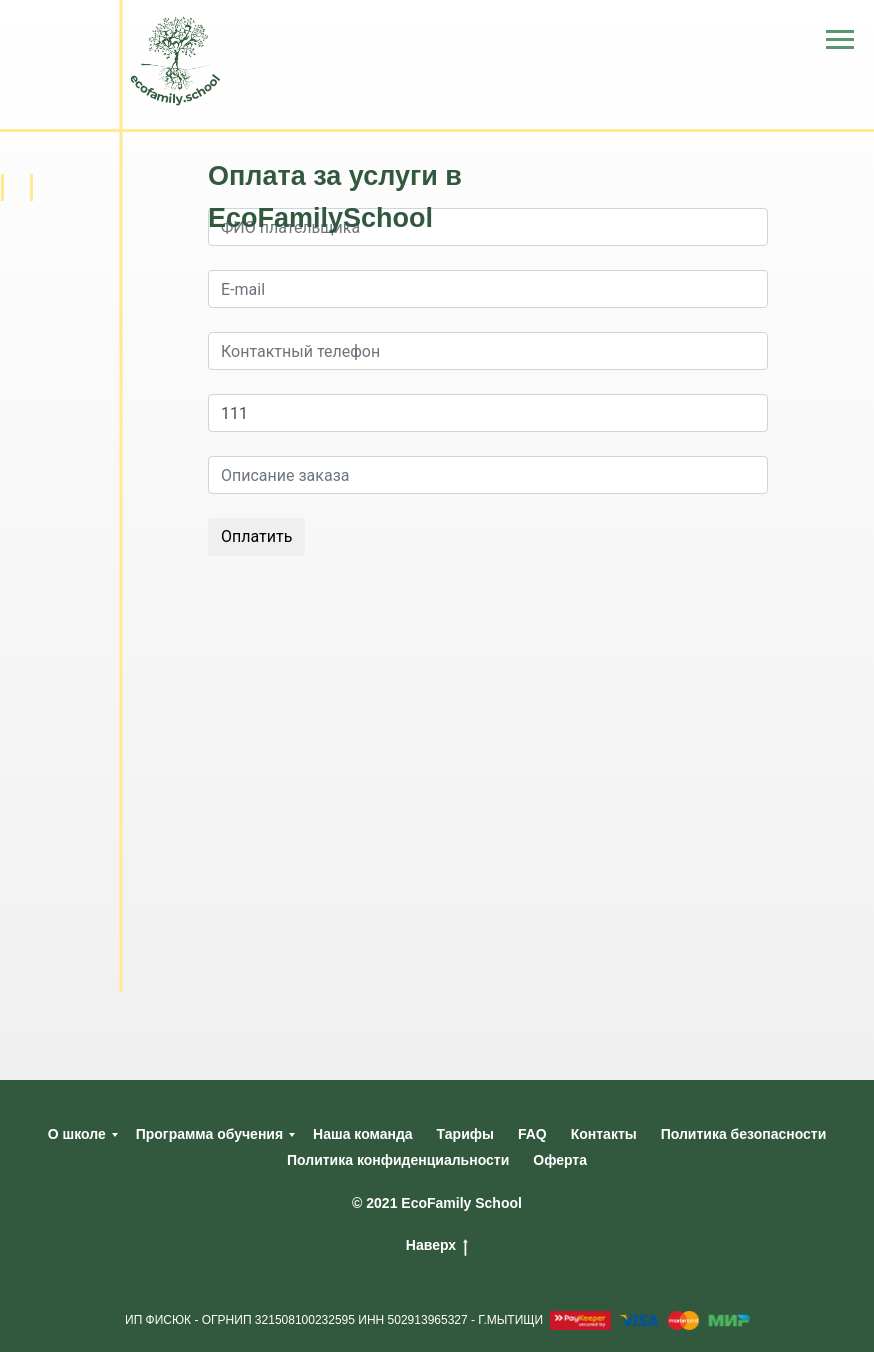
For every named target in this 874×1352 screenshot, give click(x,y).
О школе (77, 1134)
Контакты (604, 1134)
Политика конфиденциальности (398, 1160)
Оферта (560, 1160)
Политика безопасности (744, 1134)
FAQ (532, 1134)
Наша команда (363, 1134)
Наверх (437, 1246)
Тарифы (465, 1134)
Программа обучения (210, 1134)
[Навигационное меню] (840, 40)
